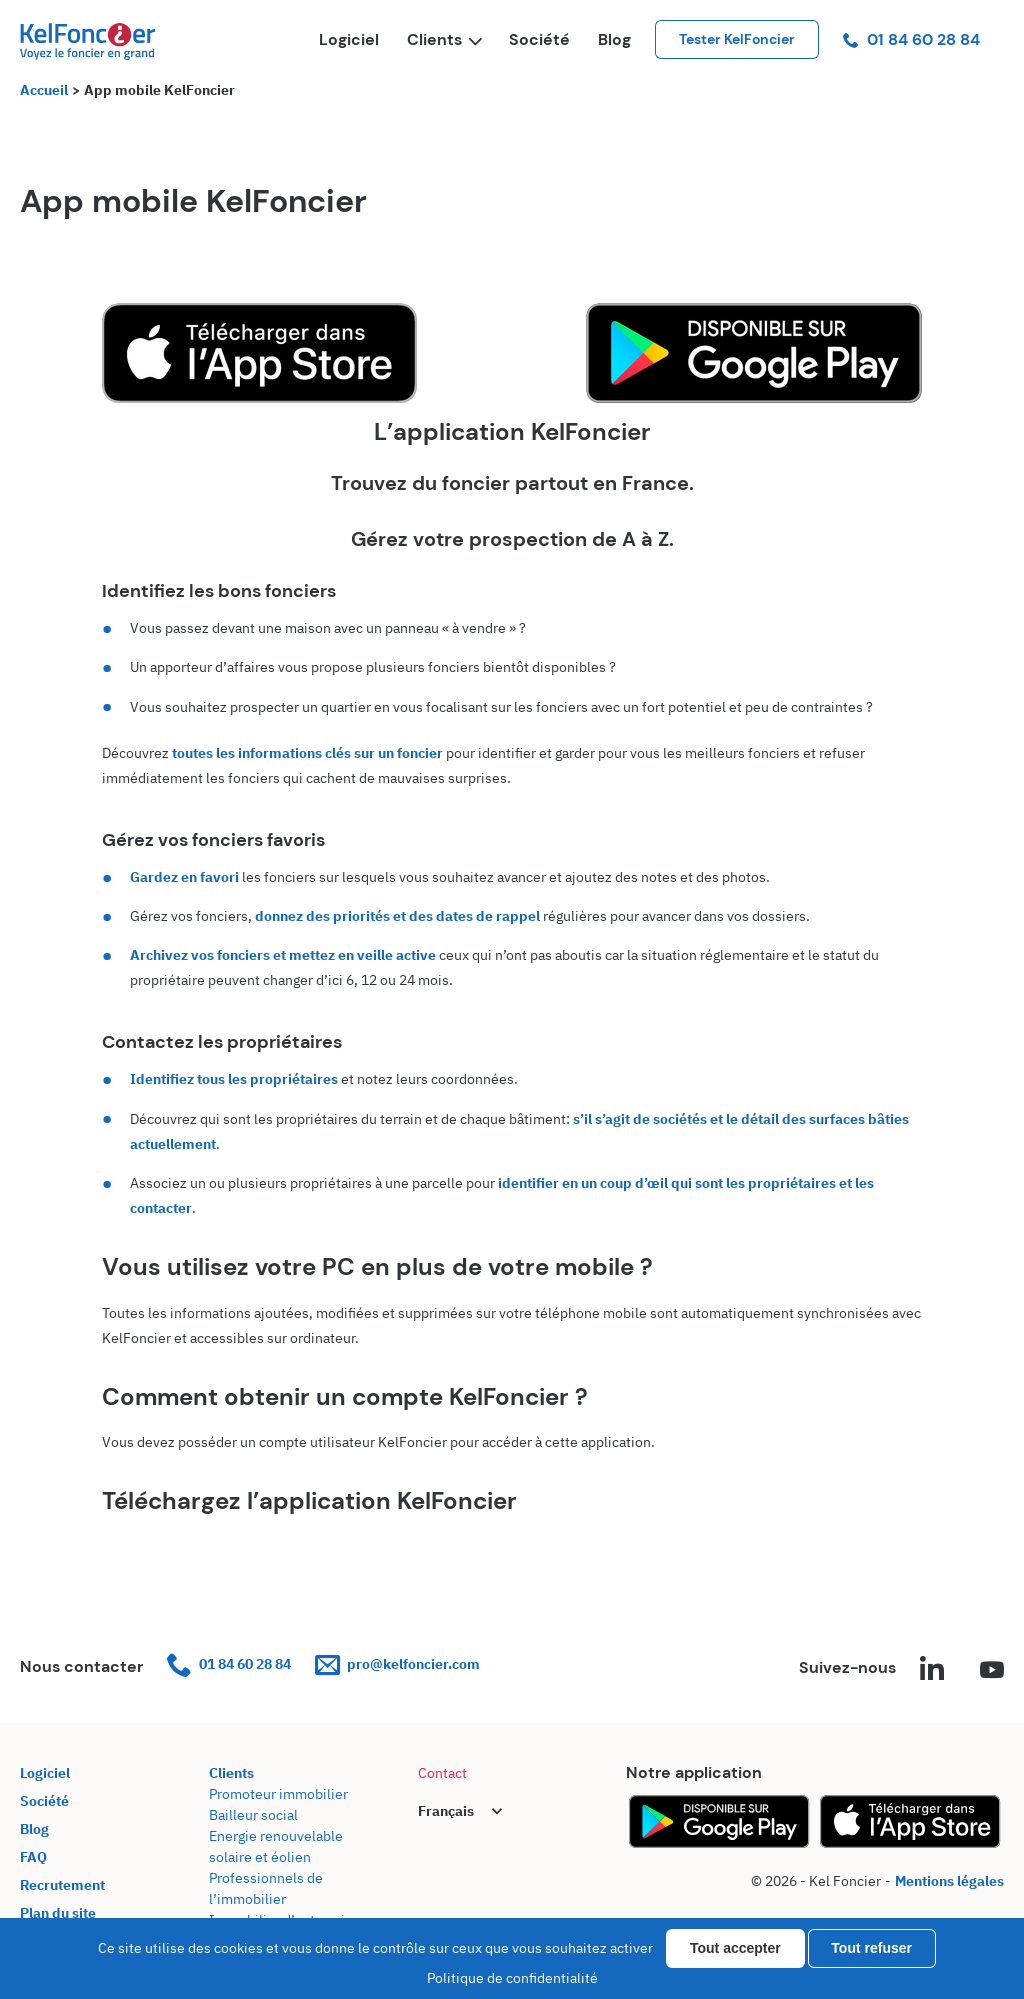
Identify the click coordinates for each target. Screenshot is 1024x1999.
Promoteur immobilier (278, 1794)
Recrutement (62, 1885)
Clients (444, 39)
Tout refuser (871, 1948)
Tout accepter (735, 1948)
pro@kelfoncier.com (397, 1664)
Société (539, 39)
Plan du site (58, 1913)
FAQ (33, 1857)
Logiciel (349, 39)
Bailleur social (253, 1815)
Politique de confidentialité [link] (512, 1978)
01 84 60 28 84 (911, 39)
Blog (614, 39)
